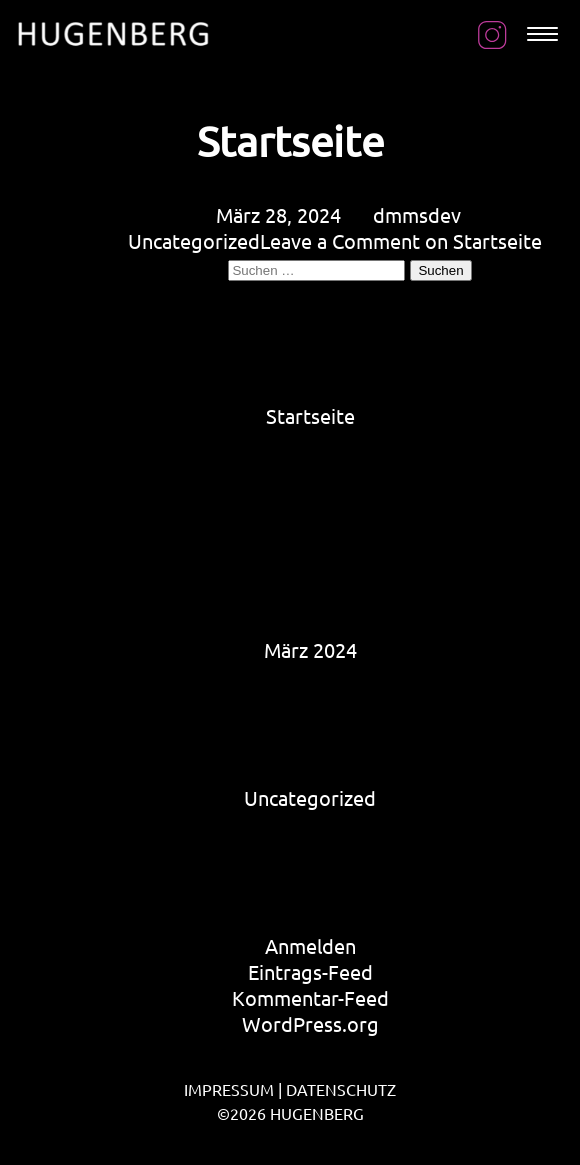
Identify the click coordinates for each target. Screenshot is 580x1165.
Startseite (290, 140)
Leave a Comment (401, 240)
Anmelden (310, 945)
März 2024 (310, 649)
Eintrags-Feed (310, 971)
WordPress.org (310, 1023)
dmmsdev (417, 214)
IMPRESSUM (229, 1089)
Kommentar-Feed (310, 997)
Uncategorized (194, 240)
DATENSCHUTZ (341, 1089)
